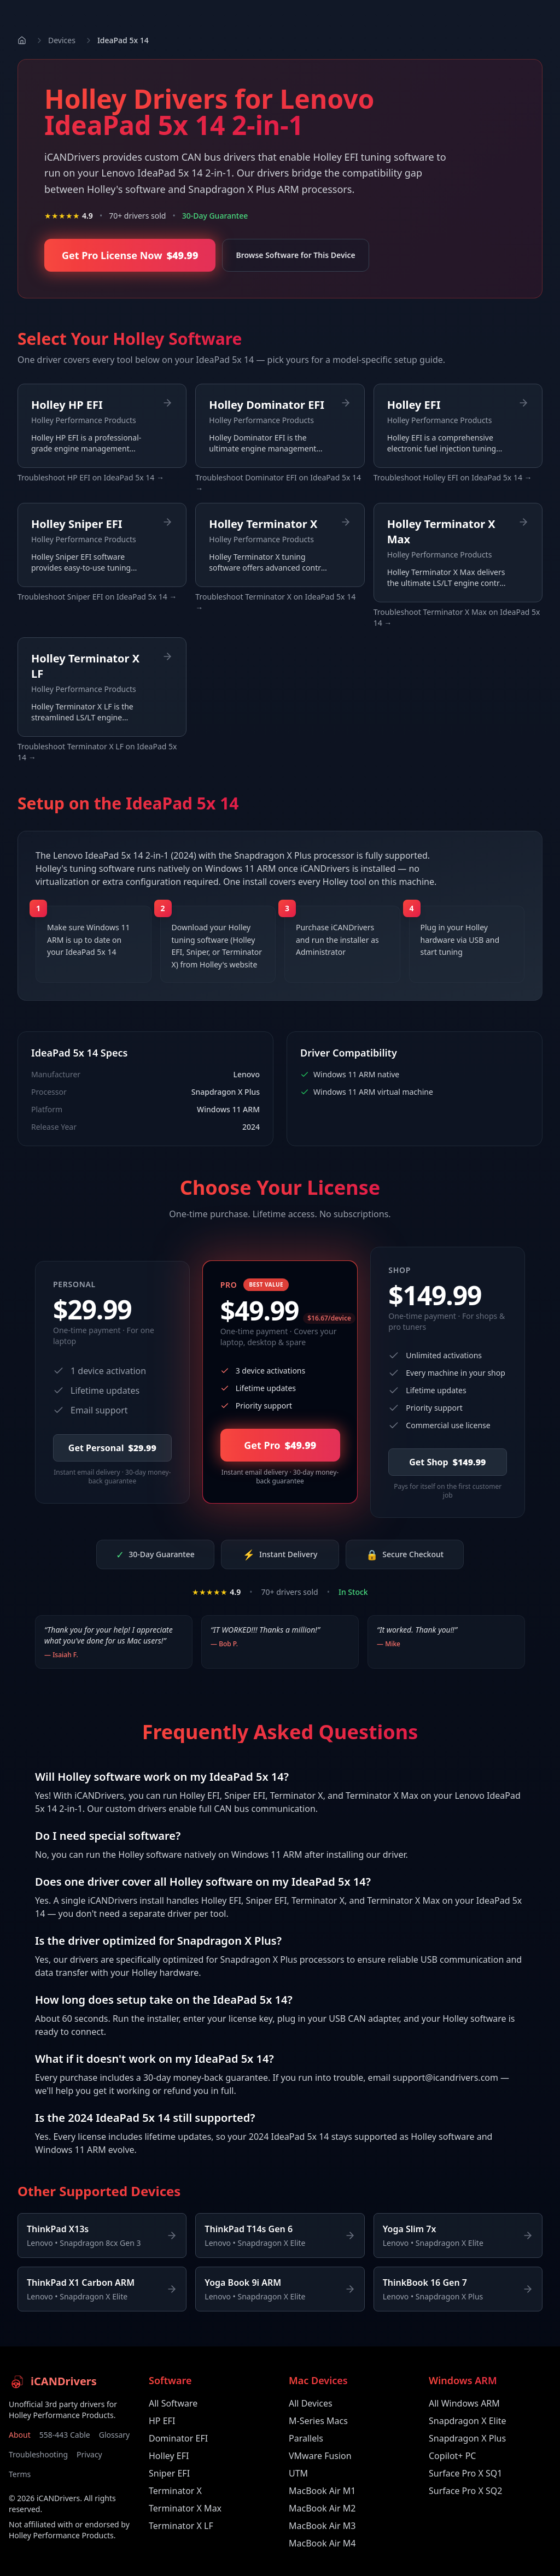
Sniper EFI (169, 2473)
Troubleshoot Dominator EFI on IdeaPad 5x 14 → (278, 483)
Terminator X (175, 2491)
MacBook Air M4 (322, 2543)
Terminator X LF (181, 2526)
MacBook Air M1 (322, 2491)
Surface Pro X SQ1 (465, 2473)
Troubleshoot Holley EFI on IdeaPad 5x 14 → (453, 477)
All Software (173, 2403)
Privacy (89, 2454)
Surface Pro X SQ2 (465, 2491)
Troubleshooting (38, 2454)
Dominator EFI (178, 2438)
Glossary (114, 2435)
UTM (298, 2473)
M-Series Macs (318, 2421)
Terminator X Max (185, 2508)
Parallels (306, 2438)
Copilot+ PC (452, 2456)
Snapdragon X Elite (467, 2421)
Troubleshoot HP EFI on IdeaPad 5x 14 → (91, 477)
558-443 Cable (64, 2435)
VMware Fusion (320, 2456)
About (20, 2435)
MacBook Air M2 (322, 2508)
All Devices (310, 2403)
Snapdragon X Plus (467, 2438)
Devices (61, 40)
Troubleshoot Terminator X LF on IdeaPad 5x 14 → (97, 751)
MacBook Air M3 (322, 2526)
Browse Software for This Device (295, 255)
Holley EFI (169, 2456)
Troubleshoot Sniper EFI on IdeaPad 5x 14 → (97, 596)
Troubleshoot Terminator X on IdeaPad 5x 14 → (275, 602)
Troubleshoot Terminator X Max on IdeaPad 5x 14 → (457, 617)
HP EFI (162, 2421)
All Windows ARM (464, 2403)
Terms (20, 2474)
